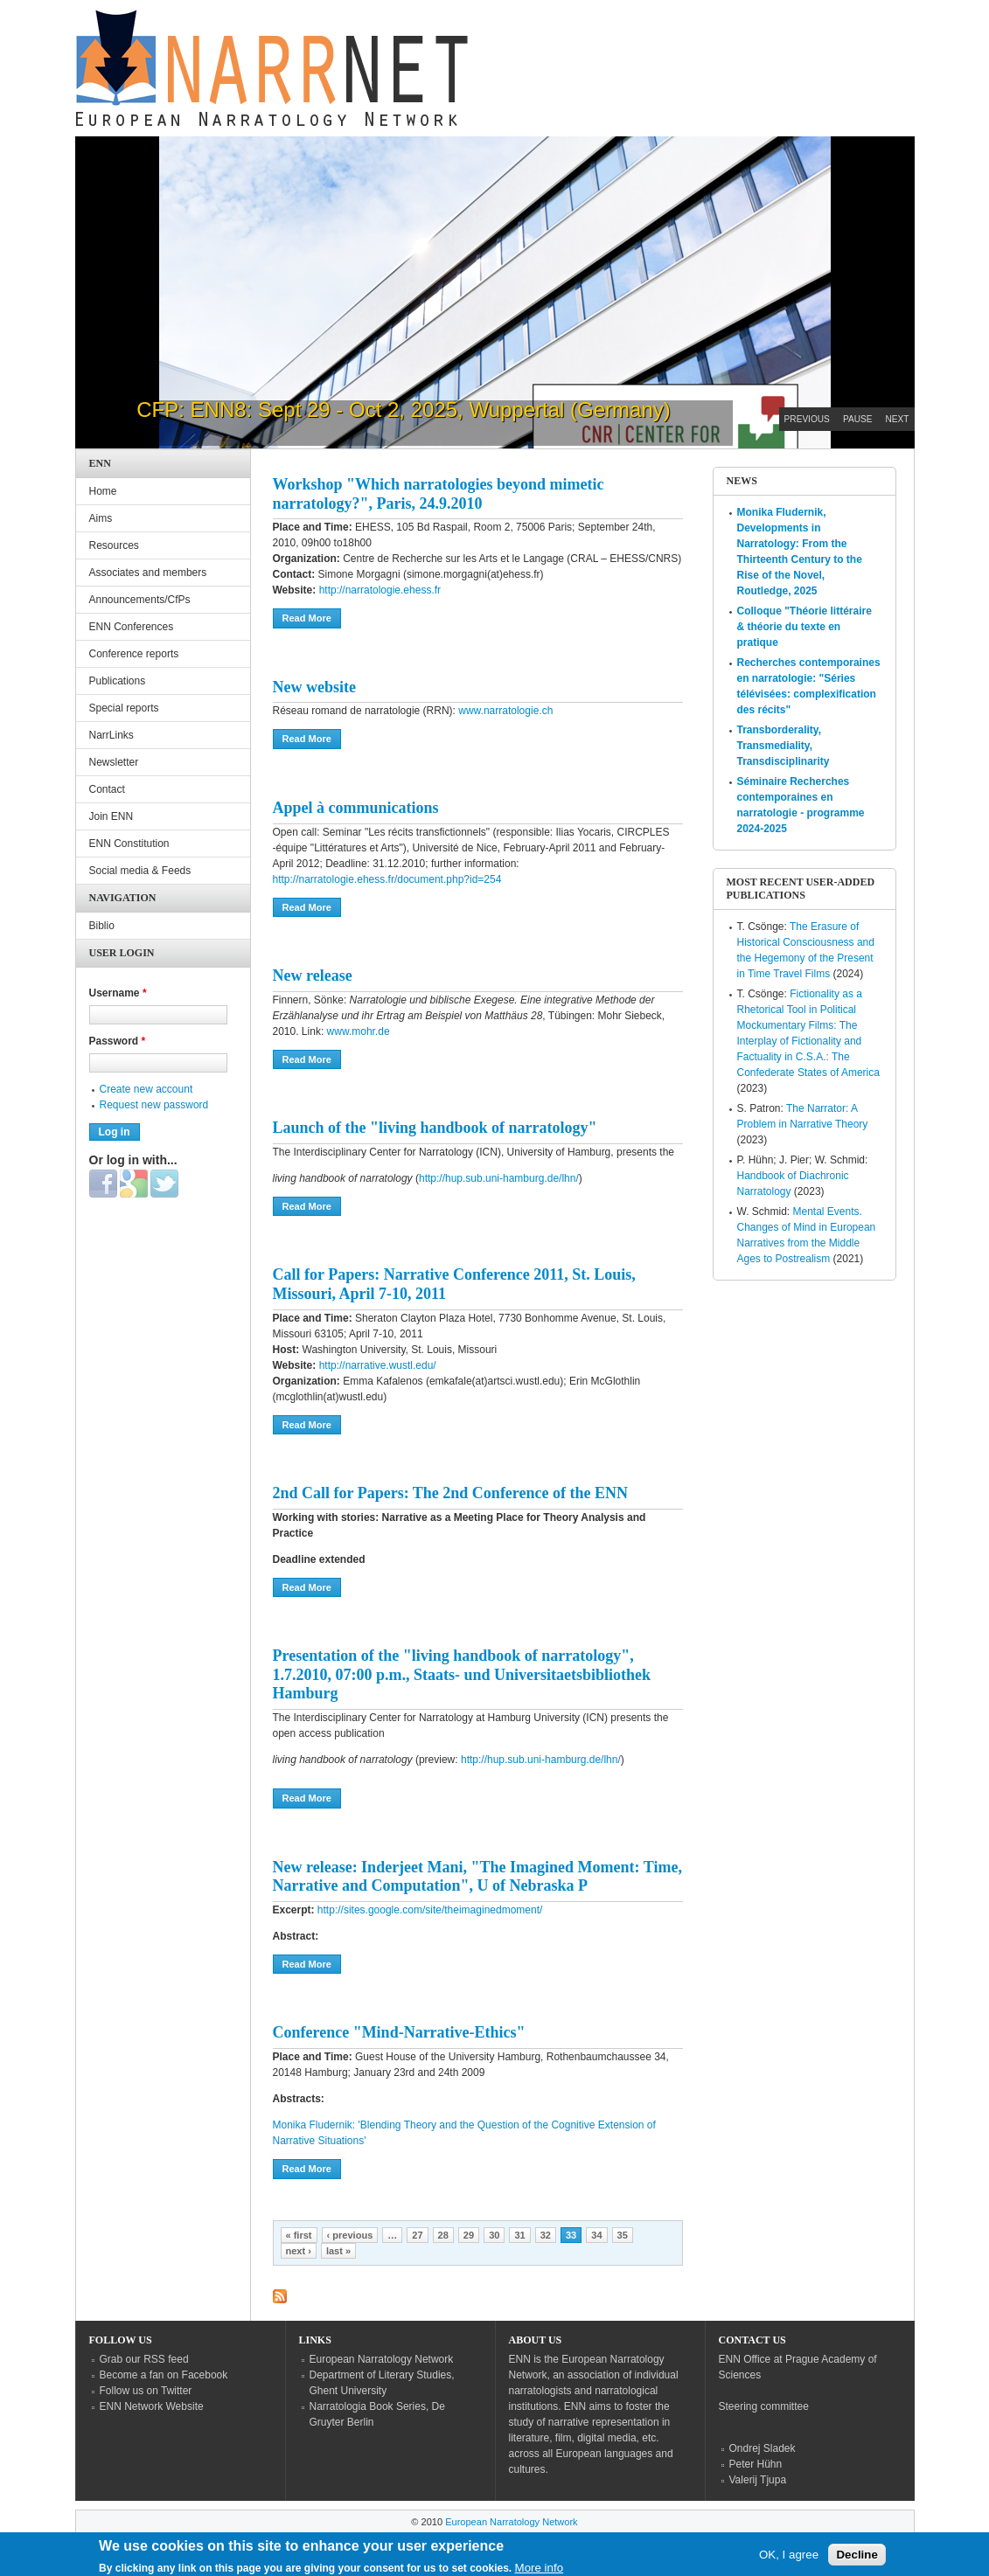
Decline (856, 2558)
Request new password (154, 1105)
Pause (858, 419)
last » (338, 2251)
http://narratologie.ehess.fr (378, 590)
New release (312, 975)
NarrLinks (111, 735)
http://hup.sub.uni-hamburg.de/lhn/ (499, 1178)
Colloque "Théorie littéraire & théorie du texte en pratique (804, 627)
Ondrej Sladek (762, 2448)
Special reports (124, 708)
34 (596, 2235)
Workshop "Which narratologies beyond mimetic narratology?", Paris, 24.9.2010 (438, 494)
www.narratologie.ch (505, 711)
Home (103, 491)
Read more (311, 617)
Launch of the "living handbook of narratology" (435, 1127)
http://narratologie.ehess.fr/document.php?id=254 (387, 879)
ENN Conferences (131, 627)
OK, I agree (788, 2558)
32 (545, 2235)
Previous (807, 419)
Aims (101, 518)
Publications (117, 681)
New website (314, 687)
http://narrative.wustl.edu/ (377, 1365)
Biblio (102, 926)
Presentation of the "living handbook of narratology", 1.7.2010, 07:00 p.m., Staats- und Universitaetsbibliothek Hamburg (462, 1674)
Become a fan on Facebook (164, 2375)
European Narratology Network (382, 2359)
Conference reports (134, 654)
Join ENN (111, 816)
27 (417, 2235)
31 (519, 2235)
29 (468, 2235)
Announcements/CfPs (140, 600)
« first (299, 2235)
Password (117, 1041)
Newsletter (114, 762)
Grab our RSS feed (144, 2359)
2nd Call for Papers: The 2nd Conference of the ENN (451, 1493)
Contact (107, 789)
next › (298, 2251)
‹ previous (350, 2235)
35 (622, 2235)
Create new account (146, 1089)
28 (443, 2235)
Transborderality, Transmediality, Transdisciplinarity (783, 745)
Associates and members (148, 572)
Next (897, 419)
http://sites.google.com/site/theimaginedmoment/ (429, 1910)
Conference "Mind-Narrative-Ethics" (399, 2032)
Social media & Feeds (140, 870)
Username (118, 993)
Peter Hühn (756, 2464)
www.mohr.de (358, 1031)
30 (494, 2235)
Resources (114, 545)
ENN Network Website (152, 2406)
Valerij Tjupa (758, 2480)
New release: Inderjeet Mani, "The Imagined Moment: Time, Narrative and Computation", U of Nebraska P (477, 1876)
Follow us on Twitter (146, 2391)
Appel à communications (356, 807)
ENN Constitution (129, 843)
